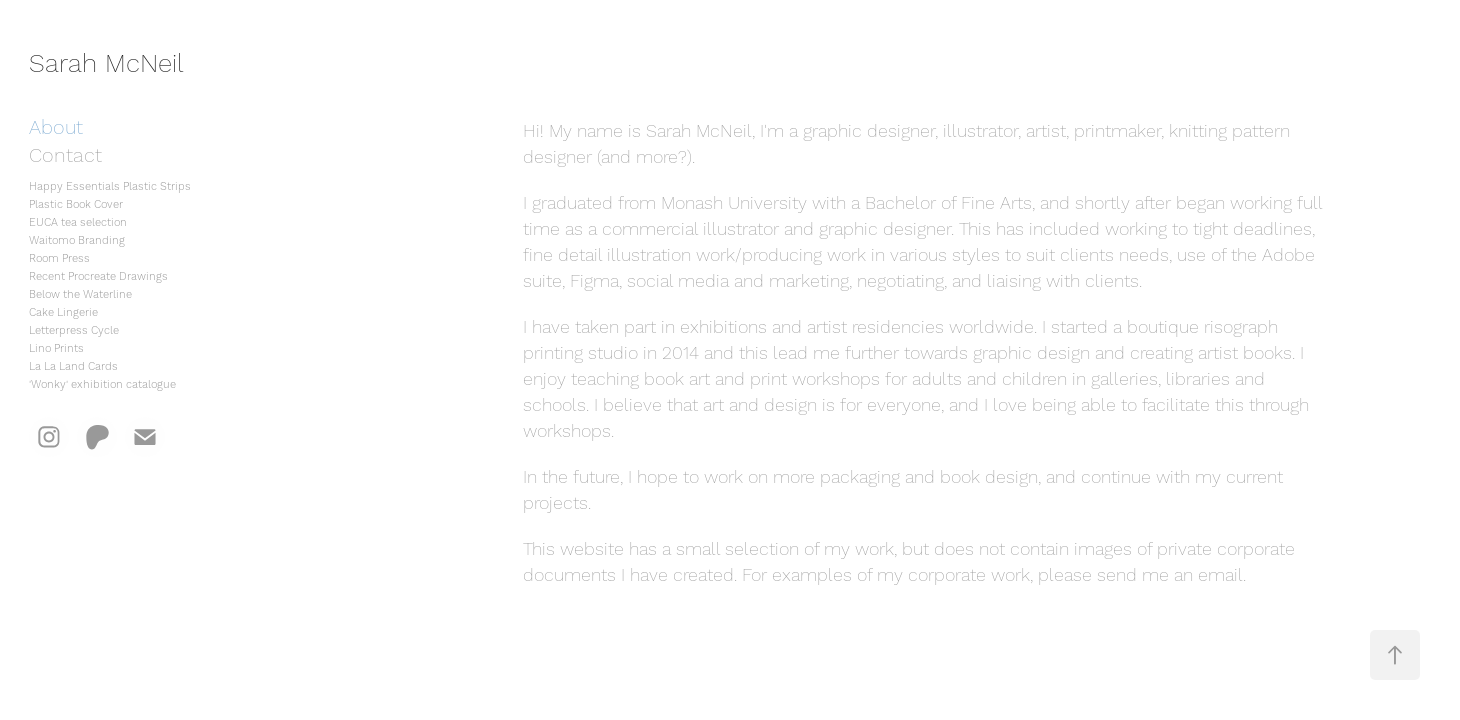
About (56, 128)
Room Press (59, 259)
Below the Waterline (80, 295)
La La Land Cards (73, 367)
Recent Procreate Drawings (98, 277)
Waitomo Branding (77, 241)
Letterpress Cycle (74, 331)
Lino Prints (56, 349)
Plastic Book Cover (76, 205)
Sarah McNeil (106, 64)
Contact (65, 156)
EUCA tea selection (78, 223)
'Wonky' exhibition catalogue (102, 385)
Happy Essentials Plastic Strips (110, 187)
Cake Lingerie (63, 313)
